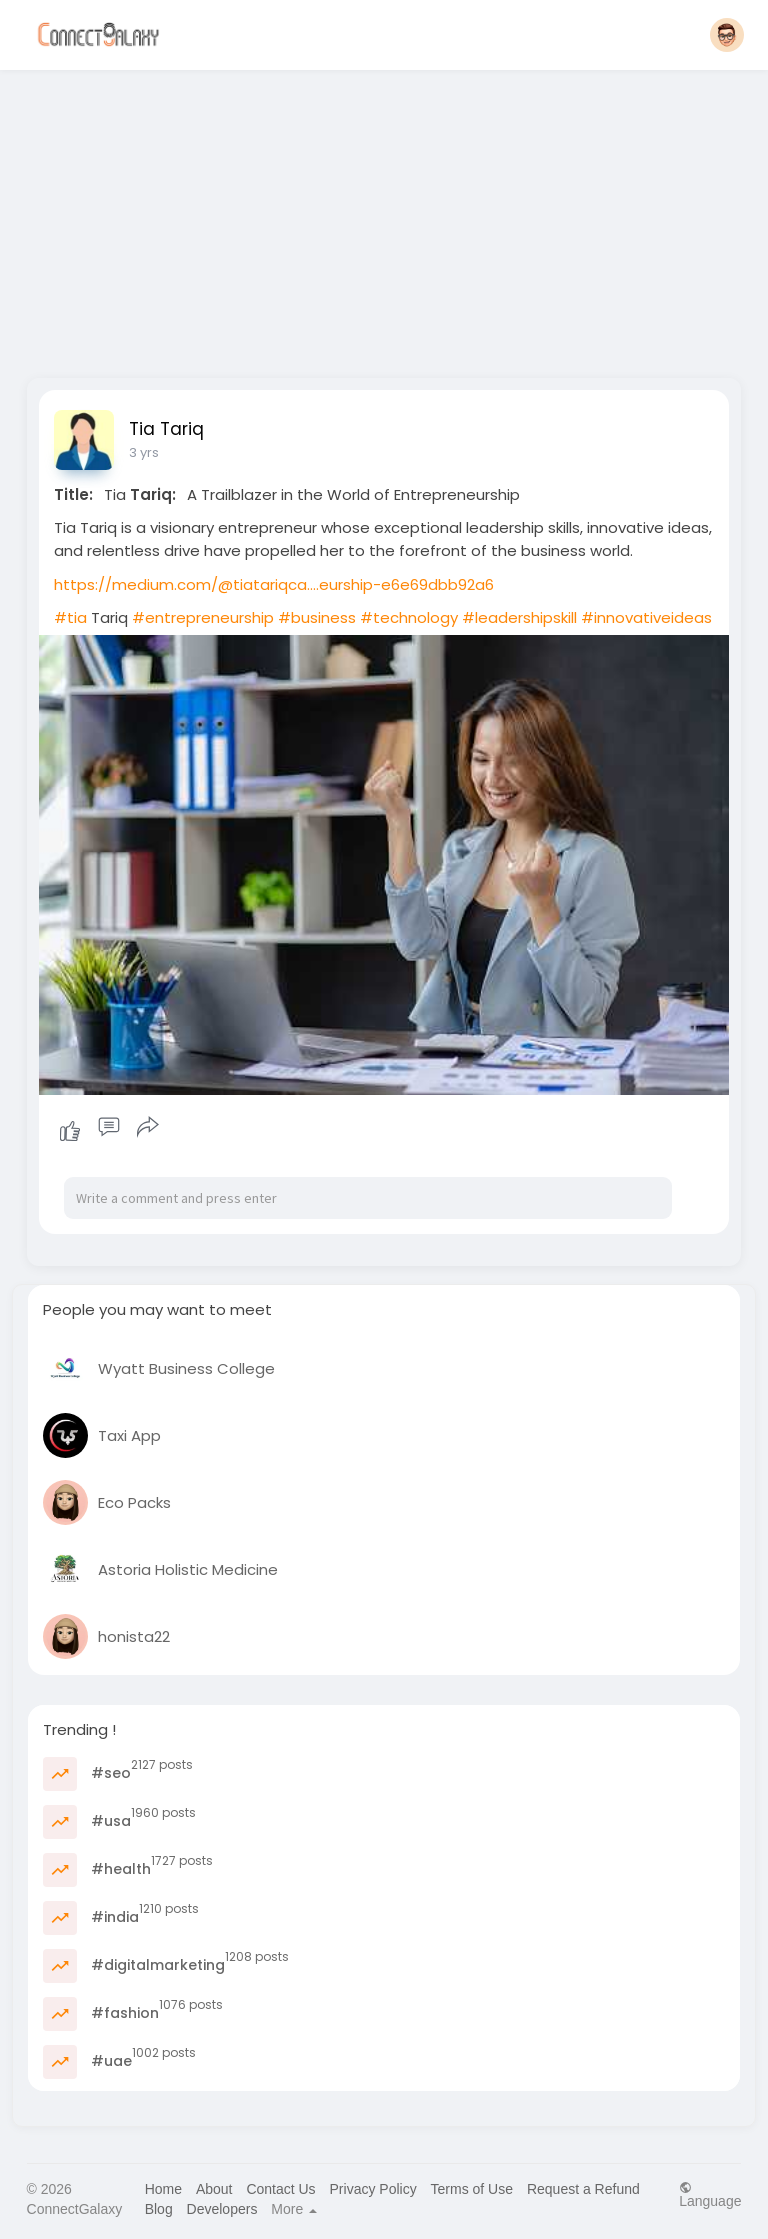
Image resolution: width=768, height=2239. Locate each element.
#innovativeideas (646, 617)
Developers (222, 2209)
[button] (727, 35)
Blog (159, 2209)
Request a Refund (583, 2189)
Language (710, 2194)
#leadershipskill (519, 617)
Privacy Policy (373, 2189)
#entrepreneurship (203, 617)
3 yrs (144, 452)
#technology (409, 617)
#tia (70, 617)
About (214, 2189)
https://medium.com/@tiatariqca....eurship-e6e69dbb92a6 (274, 584)
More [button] (294, 2209)
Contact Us (280, 2189)
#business (317, 617)
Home (163, 2189)
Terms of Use (472, 2189)
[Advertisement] (384, 218)
